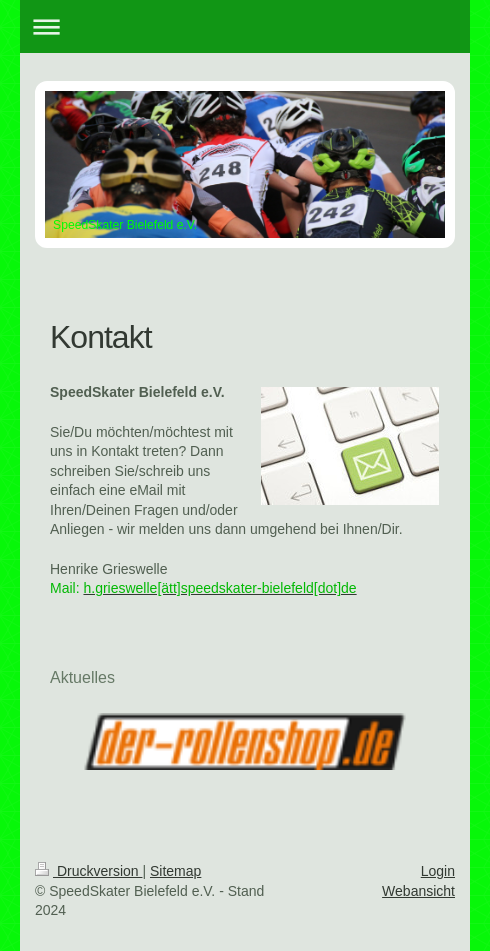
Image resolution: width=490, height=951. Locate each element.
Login (438, 871)
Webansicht (418, 891)
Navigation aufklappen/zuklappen (245, 26)
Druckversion (88, 871)
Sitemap (175, 871)
